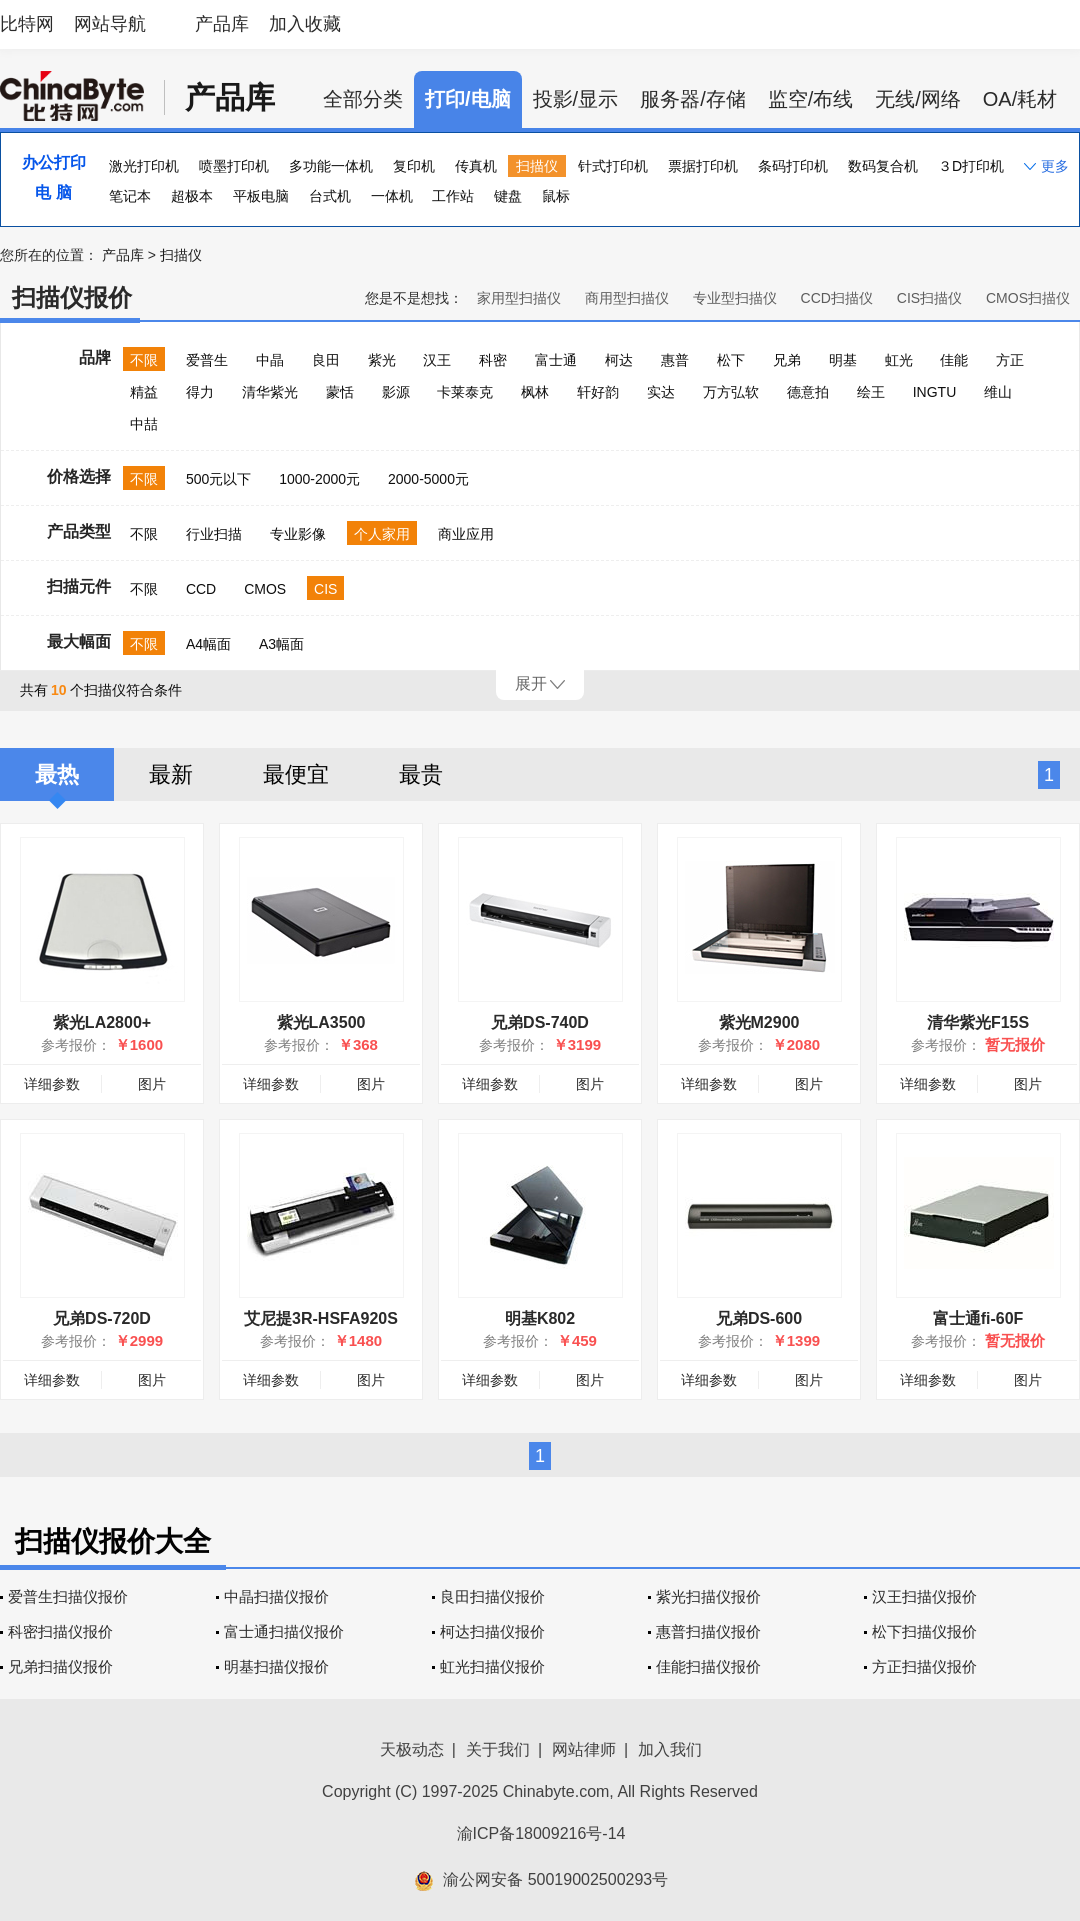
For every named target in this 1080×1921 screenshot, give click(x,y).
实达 (661, 392)
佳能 (954, 360)
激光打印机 (144, 166)
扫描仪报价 (72, 297)
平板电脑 (261, 196)
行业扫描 (214, 534)
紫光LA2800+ (102, 1022)
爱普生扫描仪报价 (68, 1596)
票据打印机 (703, 166)
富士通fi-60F (978, 1318)
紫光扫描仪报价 (708, 1596)
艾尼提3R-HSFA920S (321, 1318)
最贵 (421, 774)
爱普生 (207, 360)
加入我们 (670, 1749)
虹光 (899, 360)
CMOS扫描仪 (1028, 298)
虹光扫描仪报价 (492, 1666)
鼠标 (556, 196)
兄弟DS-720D (102, 1318)
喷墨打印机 (234, 166)
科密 (493, 360)
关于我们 (498, 1749)
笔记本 (130, 196)
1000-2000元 (319, 479)
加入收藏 (305, 24)
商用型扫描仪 (627, 298)
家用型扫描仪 (519, 298)
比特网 (27, 24)
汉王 (437, 360)
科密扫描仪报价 (60, 1631)
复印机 (414, 166)
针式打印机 (613, 166)
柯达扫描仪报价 (492, 1631)
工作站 (453, 196)
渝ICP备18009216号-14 (541, 1833)
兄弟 (787, 360)
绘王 (871, 392)
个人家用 (382, 534)
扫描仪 (537, 166)
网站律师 (584, 1749)
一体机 (392, 196)
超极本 (192, 196)
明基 (843, 360)
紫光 (382, 360)
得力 (200, 392)
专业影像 (298, 534)
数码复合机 (883, 166)
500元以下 (218, 479)
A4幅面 (208, 644)
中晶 (270, 360)
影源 (396, 392)
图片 (152, 1084)
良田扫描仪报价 (492, 1596)
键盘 (508, 196)
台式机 (330, 196)
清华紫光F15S (978, 1022)
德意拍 (808, 392)
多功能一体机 (331, 166)
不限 (144, 360)
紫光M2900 (759, 1022)
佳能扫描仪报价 (708, 1666)
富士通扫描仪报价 (284, 1631)
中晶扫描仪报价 (276, 1596)
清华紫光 (270, 392)
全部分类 (363, 99)
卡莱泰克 (465, 392)
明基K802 (540, 1318)
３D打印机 (971, 166)
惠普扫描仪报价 (708, 1631)
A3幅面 (281, 644)
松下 (731, 360)
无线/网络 (918, 99)
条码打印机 (793, 166)
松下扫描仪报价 (924, 1631)
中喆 (144, 424)
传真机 (476, 166)
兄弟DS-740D (540, 1022)
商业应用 (466, 534)
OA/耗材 (1020, 99)
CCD (201, 589)
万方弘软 (731, 392)
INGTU (935, 392)
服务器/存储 (693, 99)
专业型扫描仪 (735, 298)
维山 (998, 392)
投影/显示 (576, 99)
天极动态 (412, 1749)
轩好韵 (598, 392)
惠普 (675, 360)
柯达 (619, 360)
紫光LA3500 (321, 1022)
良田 (326, 360)
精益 (144, 392)
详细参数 (52, 1084)
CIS (325, 589)
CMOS (265, 589)
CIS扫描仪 (929, 298)
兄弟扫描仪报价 (60, 1666)
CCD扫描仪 (837, 298)
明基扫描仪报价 (276, 1666)
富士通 (556, 360)
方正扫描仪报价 (924, 1666)
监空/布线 (811, 99)
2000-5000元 (428, 479)
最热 (57, 774)
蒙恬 (340, 392)
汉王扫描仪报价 (924, 1596)
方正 (1010, 360)
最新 (171, 774)
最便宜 (296, 774)
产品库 (222, 24)
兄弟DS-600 (759, 1318)
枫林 (535, 392)
